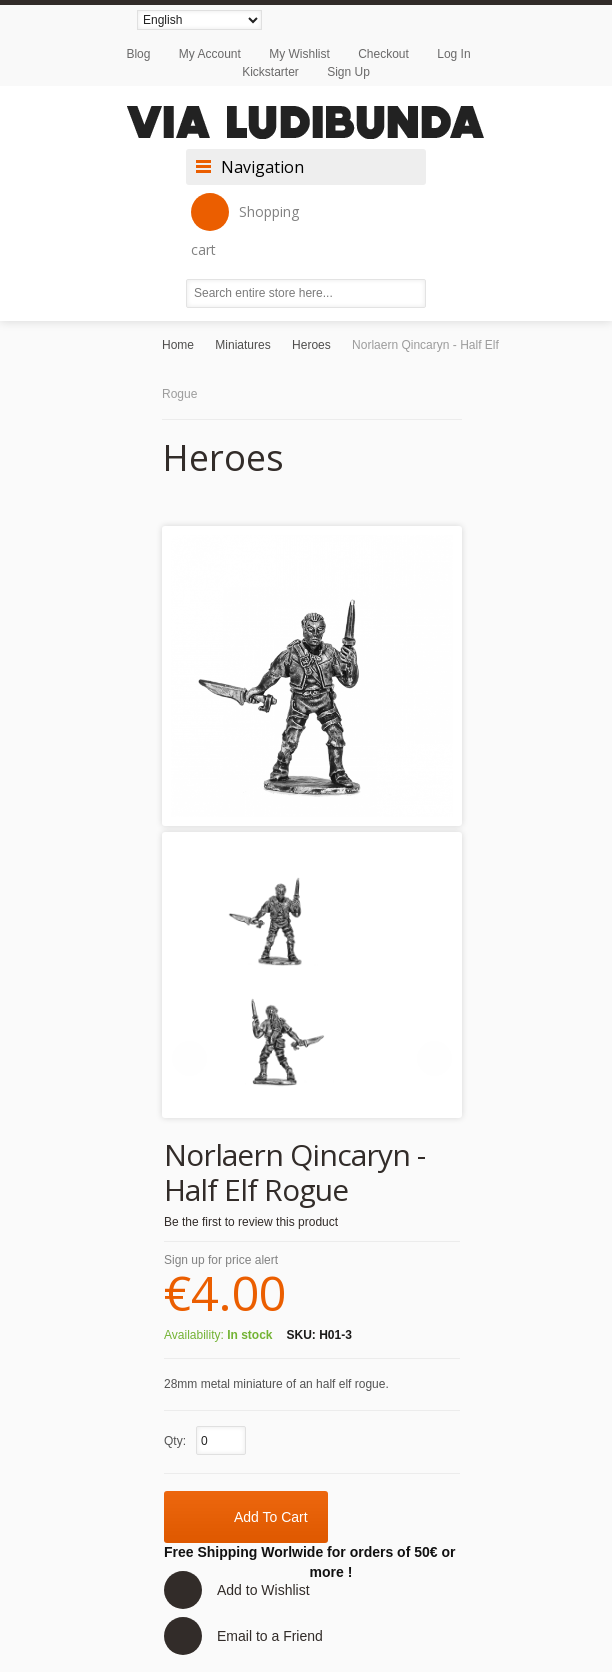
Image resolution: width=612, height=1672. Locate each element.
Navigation (262, 167)
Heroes (311, 345)
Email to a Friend (270, 1636)
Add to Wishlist (263, 1590)
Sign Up (348, 72)
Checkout (383, 54)
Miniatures (242, 345)
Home (178, 345)
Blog (138, 54)
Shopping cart (245, 226)
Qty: (175, 1441)
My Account (210, 54)
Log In (453, 54)
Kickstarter (270, 72)
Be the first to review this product (251, 1222)
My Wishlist (299, 54)
